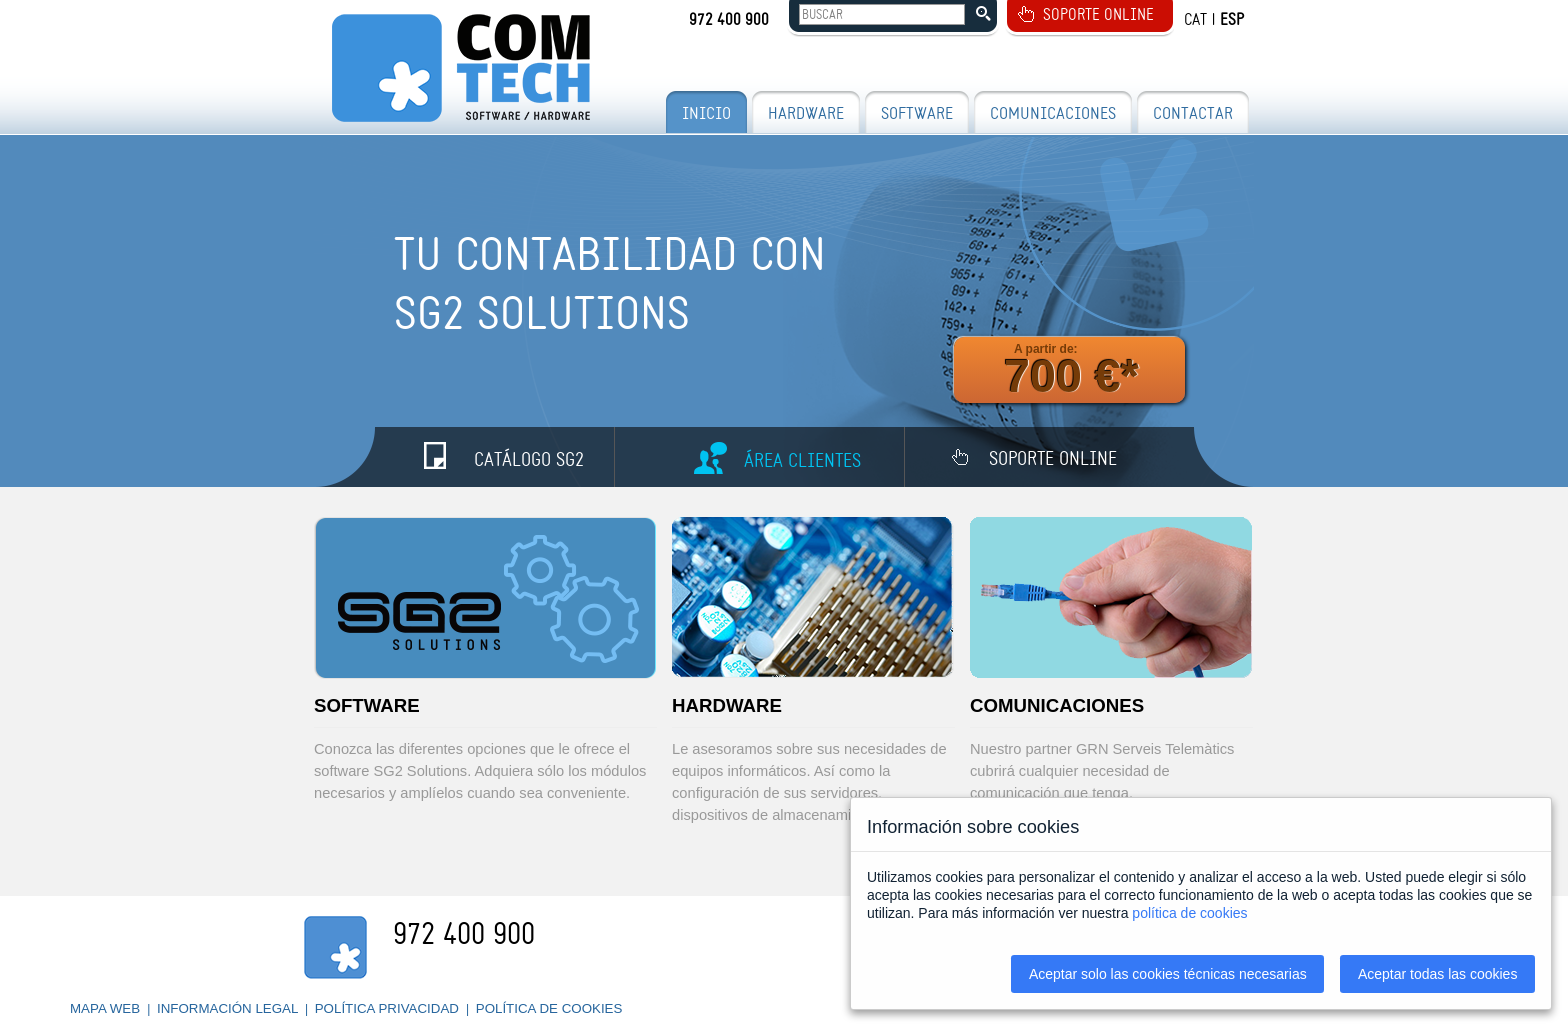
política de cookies (1189, 913)
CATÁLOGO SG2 (529, 460)
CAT (1195, 20)
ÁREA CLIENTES (802, 461)
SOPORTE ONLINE (1098, 15)
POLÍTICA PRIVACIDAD (389, 1008)
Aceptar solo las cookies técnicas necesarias (1168, 974)
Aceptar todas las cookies (1438, 974)
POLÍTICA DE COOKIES (549, 1008)
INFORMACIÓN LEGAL (229, 1008)
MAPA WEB (107, 1008)
